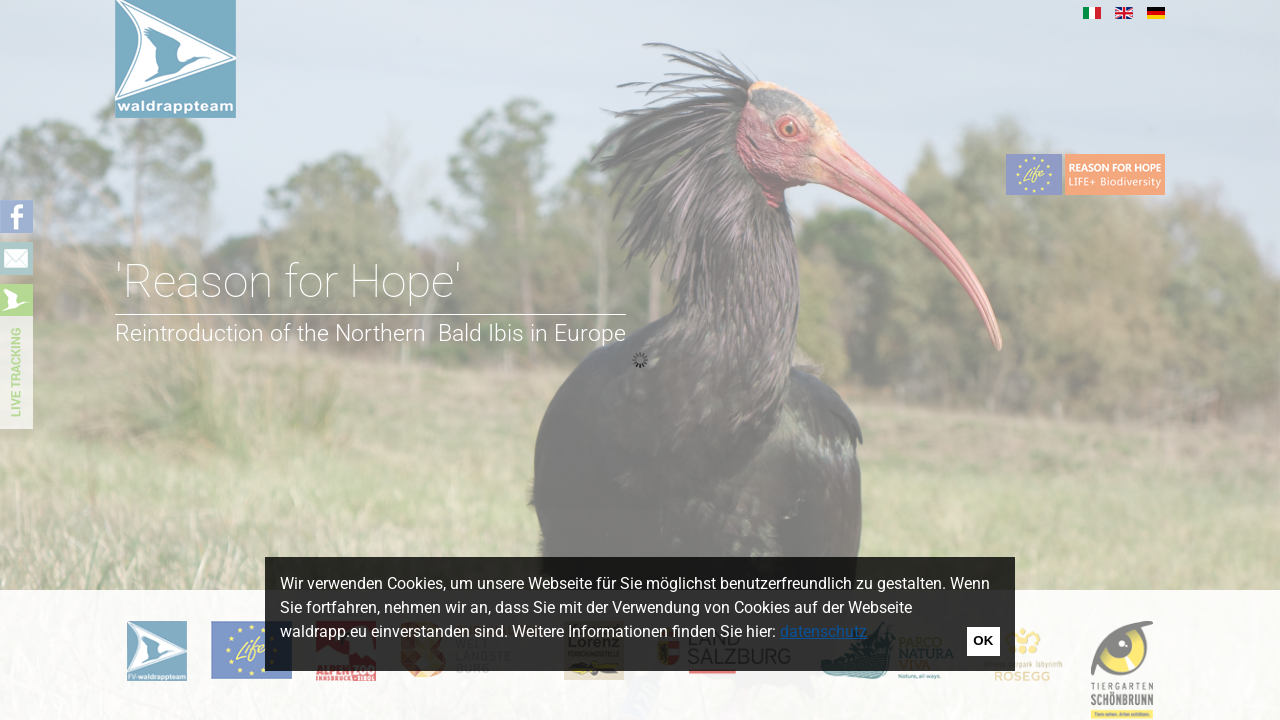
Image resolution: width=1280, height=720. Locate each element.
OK (983, 640)
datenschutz (823, 631)
